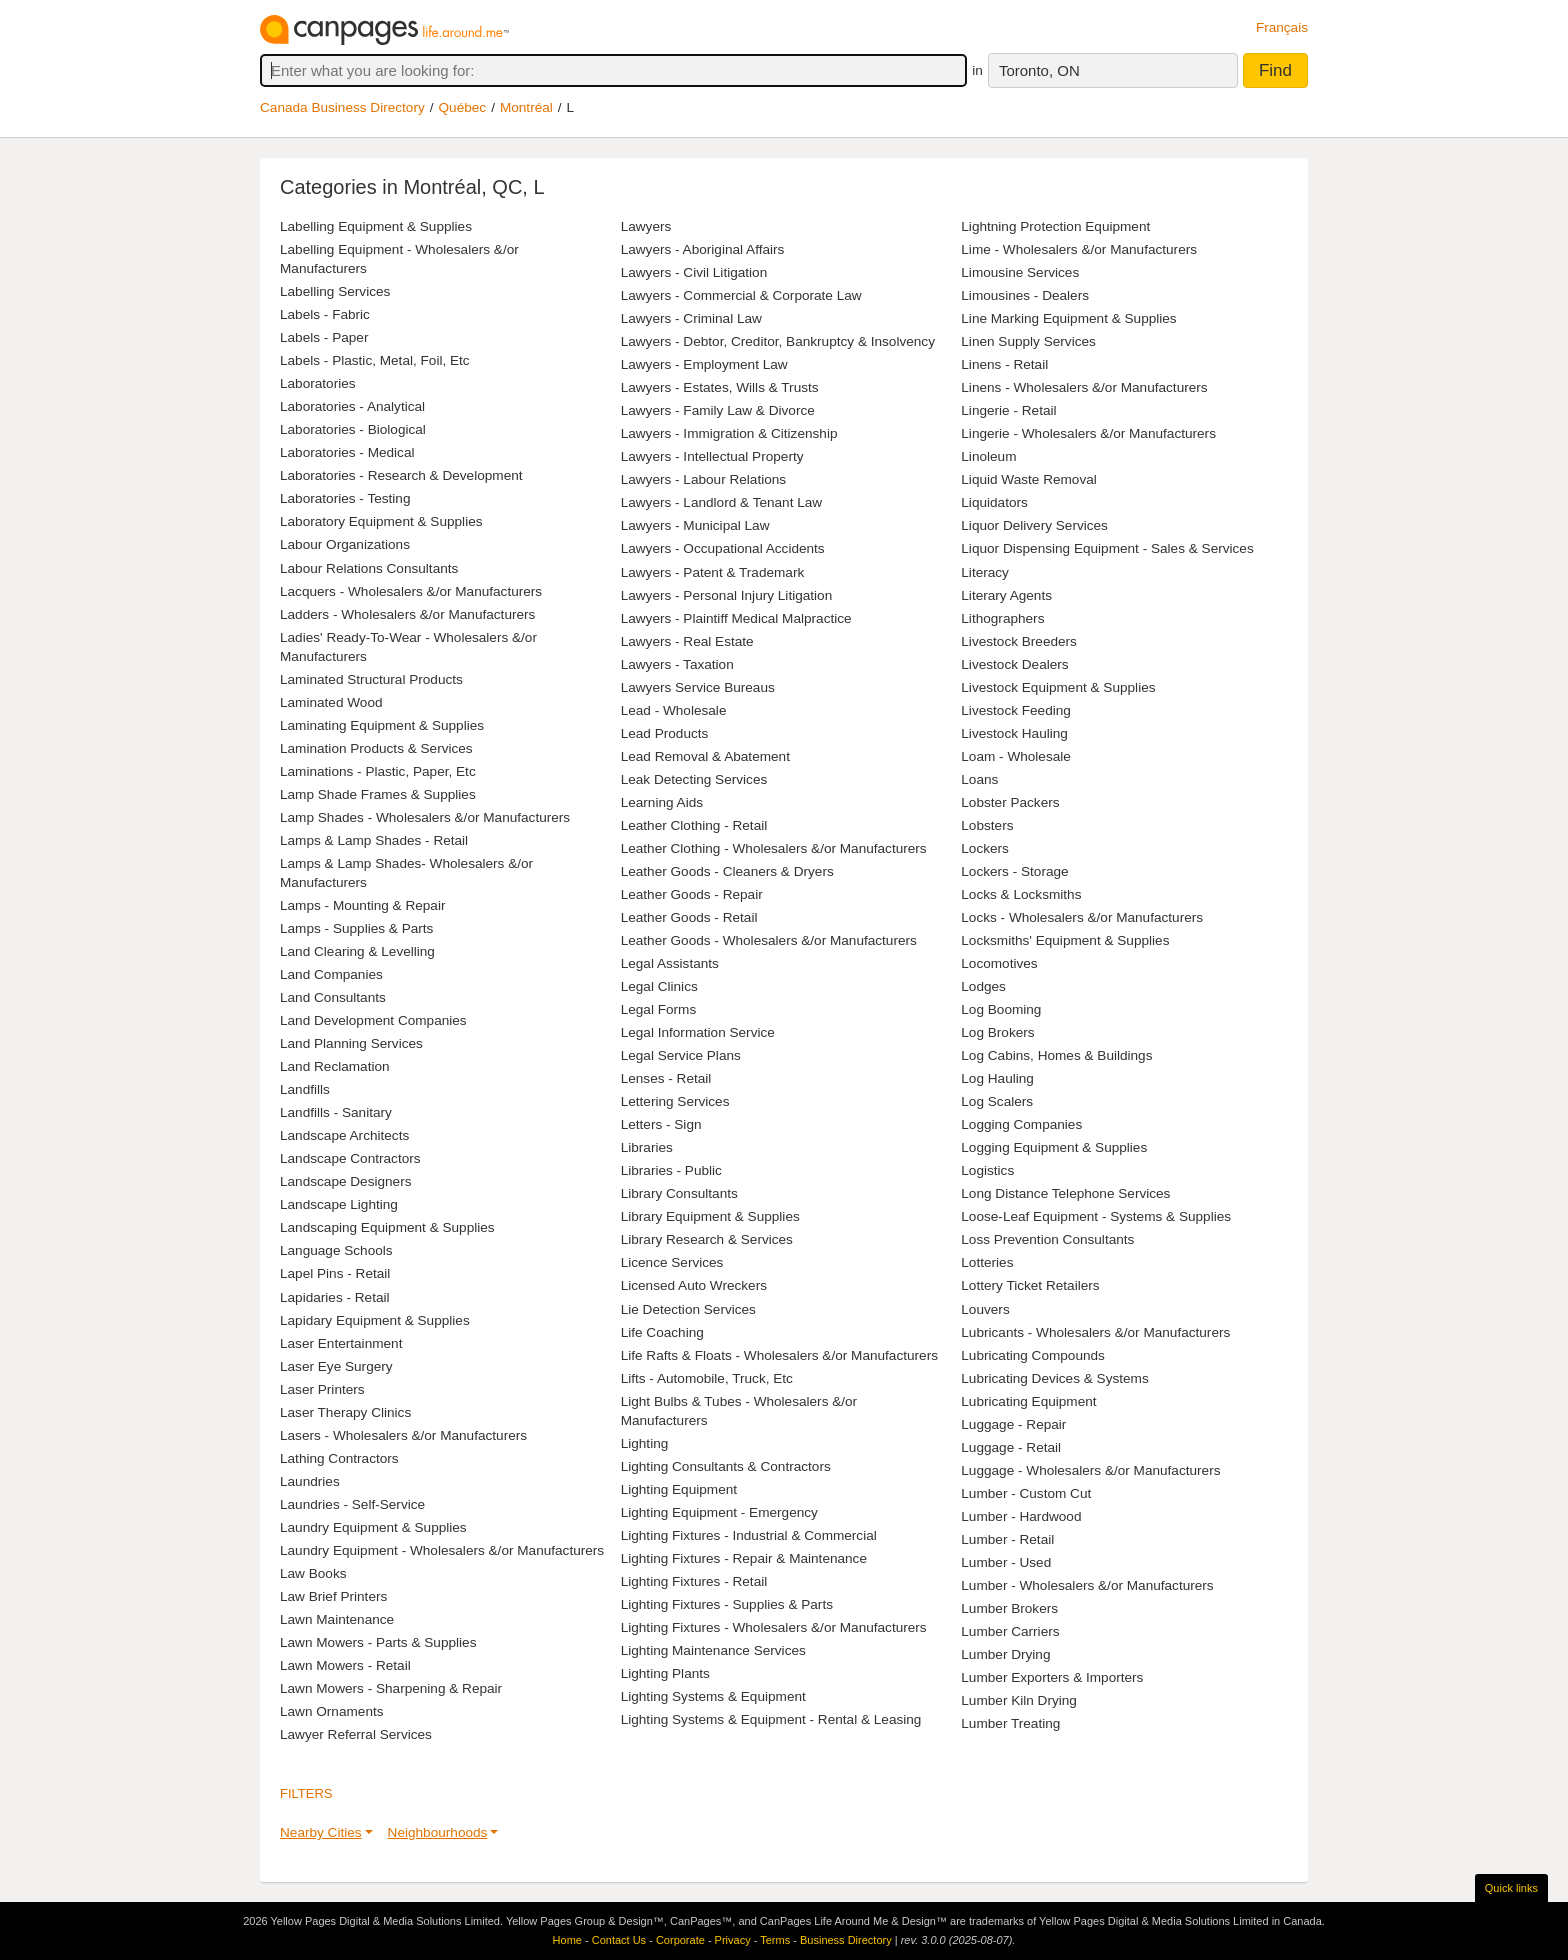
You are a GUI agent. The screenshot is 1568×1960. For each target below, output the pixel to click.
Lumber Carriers (1010, 1631)
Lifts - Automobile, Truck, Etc (707, 1378)
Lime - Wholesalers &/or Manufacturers (1079, 249)
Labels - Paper (324, 337)
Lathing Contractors (339, 1458)
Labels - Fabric (325, 314)
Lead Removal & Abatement (705, 756)
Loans (979, 779)
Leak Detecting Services (694, 779)
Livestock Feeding (1016, 710)
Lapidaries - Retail (335, 1297)
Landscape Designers (346, 1181)
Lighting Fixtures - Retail (694, 1581)
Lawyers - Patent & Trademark (713, 572)
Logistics (987, 1170)
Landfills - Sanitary (336, 1112)
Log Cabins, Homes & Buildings (1056, 1055)
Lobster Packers (1010, 802)
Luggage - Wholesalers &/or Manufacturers (1090, 1470)
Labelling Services (335, 291)
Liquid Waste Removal (1029, 479)
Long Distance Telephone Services (1065, 1193)
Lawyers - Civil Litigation (694, 272)
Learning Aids (662, 802)
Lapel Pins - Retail (335, 1273)
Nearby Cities (321, 1832)
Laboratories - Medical (347, 452)
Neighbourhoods (438, 1832)
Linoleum (988, 456)
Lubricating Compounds (1033, 1355)
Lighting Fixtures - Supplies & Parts (727, 1604)
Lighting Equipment (679, 1489)
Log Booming (1001, 1009)
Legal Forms (659, 1009)
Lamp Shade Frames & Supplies (378, 794)
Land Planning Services (351, 1043)
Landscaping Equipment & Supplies (387, 1227)
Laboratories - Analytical (352, 406)
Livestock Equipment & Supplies (1058, 687)
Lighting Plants (665, 1673)
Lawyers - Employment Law (704, 364)
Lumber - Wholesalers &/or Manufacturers (1087, 1585)
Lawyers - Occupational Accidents (723, 548)
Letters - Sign (661, 1124)
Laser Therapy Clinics (345, 1412)
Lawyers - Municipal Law (695, 525)
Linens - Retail (1004, 364)
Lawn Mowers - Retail (345, 1665)
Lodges (983, 986)
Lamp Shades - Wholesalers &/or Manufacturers (425, 817)
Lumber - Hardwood (1021, 1516)
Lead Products (665, 733)
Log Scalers (997, 1101)
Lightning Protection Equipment (1055, 226)
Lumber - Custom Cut (1026, 1493)
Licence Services (672, 1262)
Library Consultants (679, 1193)
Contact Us (619, 1940)
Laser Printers (322, 1389)
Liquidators (994, 502)
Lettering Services (675, 1101)
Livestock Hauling (1014, 733)
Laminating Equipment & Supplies (382, 725)
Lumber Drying (1005, 1654)
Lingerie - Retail (1008, 410)
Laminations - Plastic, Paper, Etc (378, 771)
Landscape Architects (344, 1135)
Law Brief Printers (333, 1596)
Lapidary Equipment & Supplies (375, 1320)
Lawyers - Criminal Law (691, 318)
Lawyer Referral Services (356, 1734)
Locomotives (999, 963)
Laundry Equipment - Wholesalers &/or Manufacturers (442, 1550)
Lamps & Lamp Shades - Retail (374, 840)
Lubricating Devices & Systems (1054, 1378)
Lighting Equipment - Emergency (719, 1512)
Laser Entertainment (341, 1343)
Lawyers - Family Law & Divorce (718, 410)
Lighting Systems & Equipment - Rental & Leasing (771, 1719)
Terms (775, 1940)
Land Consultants (333, 997)
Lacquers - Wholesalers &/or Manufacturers (411, 591)
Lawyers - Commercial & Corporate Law (741, 295)
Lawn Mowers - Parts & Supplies (378, 1642)
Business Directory (846, 1940)
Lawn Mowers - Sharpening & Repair (391, 1688)
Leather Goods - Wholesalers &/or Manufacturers (769, 940)
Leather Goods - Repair (692, 894)
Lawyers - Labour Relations (703, 479)
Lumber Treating (1010, 1723)
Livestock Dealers (1014, 664)
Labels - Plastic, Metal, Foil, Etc (375, 360)
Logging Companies (1021, 1124)
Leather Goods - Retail (689, 917)
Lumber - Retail (1007, 1539)
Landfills (305, 1089)
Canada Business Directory (342, 107)
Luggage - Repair (1013, 1424)
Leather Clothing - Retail (694, 825)
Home (567, 1940)
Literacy (985, 572)
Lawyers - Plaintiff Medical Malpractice (736, 618)
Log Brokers (997, 1032)
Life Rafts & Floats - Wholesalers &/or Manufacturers (779, 1355)
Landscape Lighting (339, 1204)
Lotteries (987, 1262)
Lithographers (1002, 618)
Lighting (645, 1443)
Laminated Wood (331, 702)
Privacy (733, 1940)
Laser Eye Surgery (336, 1366)
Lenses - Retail (666, 1078)
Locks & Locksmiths (1021, 894)
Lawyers (646, 226)
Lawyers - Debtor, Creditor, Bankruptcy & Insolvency (778, 341)
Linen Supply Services (1028, 341)
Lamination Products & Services (376, 748)
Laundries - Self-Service (352, 1504)
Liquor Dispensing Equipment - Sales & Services (1107, 548)
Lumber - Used (1006, 1562)
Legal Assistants (670, 963)
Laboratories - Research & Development (401, 475)
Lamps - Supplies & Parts (356, 928)
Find (1275, 70)
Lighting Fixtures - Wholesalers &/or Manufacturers (774, 1627)
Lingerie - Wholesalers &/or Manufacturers (1088, 433)
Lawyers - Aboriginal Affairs (703, 249)
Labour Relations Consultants (369, 568)
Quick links (1511, 1888)
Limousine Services (1020, 272)
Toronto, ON (1039, 70)
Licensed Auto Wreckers (694, 1285)
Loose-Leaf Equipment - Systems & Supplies (1096, 1216)
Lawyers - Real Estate (687, 641)
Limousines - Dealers (1025, 295)
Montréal (526, 107)
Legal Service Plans (681, 1055)
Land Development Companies (373, 1020)
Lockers (985, 848)
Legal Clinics (659, 986)
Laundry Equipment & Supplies (373, 1527)
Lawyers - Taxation (677, 664)
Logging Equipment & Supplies (1054, 1147)
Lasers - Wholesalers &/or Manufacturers (403, 1435)
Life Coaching (662, 1332)
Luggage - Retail (1011, 1447)
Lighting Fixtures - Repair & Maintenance (744, 1558)
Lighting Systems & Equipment (713, 1696)
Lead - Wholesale (674, 710)
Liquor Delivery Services (1034, 525)
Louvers (985, 1309)
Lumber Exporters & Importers (1052, 1677)
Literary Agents (1006, 595)
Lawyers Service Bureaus (698, 687)
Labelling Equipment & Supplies (376, 226)
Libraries (647, 1147)
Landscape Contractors (350, 1158)
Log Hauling (997, 1078)
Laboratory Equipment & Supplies (381, 521)
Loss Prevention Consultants (1047, 1239)
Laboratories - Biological (353, 429)
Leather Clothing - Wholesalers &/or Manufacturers (774, 848)
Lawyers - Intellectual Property (712, 456)
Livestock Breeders (1019, 641)
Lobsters (987, 825)
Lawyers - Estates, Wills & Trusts (720, 387)
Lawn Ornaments (332, 1711)
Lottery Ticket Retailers (1030, 1285)
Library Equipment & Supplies (710, 1216)
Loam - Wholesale (1016, 756)
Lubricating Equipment (1028, 1401)
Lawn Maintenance (337, 1619)
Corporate (680, 1940)
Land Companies (331, 974)
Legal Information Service (698, 1032)
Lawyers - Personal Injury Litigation (727, 595)
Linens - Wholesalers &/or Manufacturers (1084, 387)
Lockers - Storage (1014, 871)
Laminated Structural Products (371, 679)
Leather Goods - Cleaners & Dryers (727, 871)
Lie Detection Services (688, 1309)
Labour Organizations (345, 544)
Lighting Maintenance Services (713, 1650)
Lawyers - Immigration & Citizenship (729, 433)
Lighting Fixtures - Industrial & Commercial (749, 1535)
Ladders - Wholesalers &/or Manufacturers (407, 614)
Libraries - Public (671, 1170)
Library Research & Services (707, 1239)
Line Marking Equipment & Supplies (1068, 318)
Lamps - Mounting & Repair (362, 905)
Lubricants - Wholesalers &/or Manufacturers (1095, 1332)
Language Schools (336, 1250)
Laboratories (318, 383)
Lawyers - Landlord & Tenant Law (722, 502)
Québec (463, 107)
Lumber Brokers (1009, 1608)
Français (1282, 27)
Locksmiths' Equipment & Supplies (1065, 940)
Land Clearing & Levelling (357, 951)
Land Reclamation (335, 1066)
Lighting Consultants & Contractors (726, 1466)
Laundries (310, 1481)
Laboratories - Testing (345, 498)
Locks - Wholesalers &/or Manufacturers (1082, 917)
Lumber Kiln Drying (1019, 1700)
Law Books (313, 1573)
